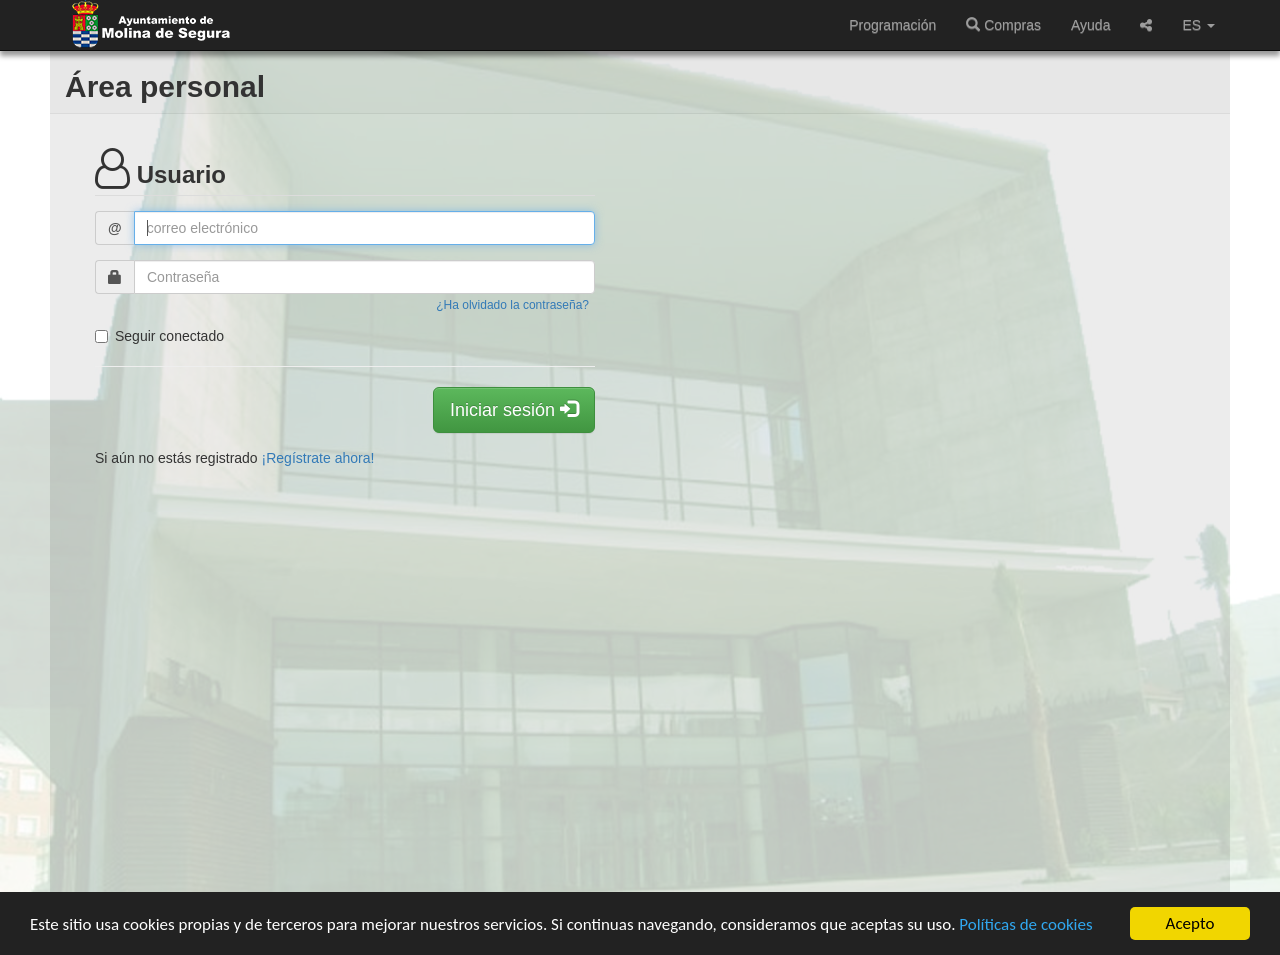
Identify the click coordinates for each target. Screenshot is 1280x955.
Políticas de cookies (1025, 924)
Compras (1003, 25)
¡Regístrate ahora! (318, 458)
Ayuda (1090, 25)
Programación (892, 25)
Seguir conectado (159, 336)
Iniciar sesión (514, 409)
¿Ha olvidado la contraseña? (512, 305)
